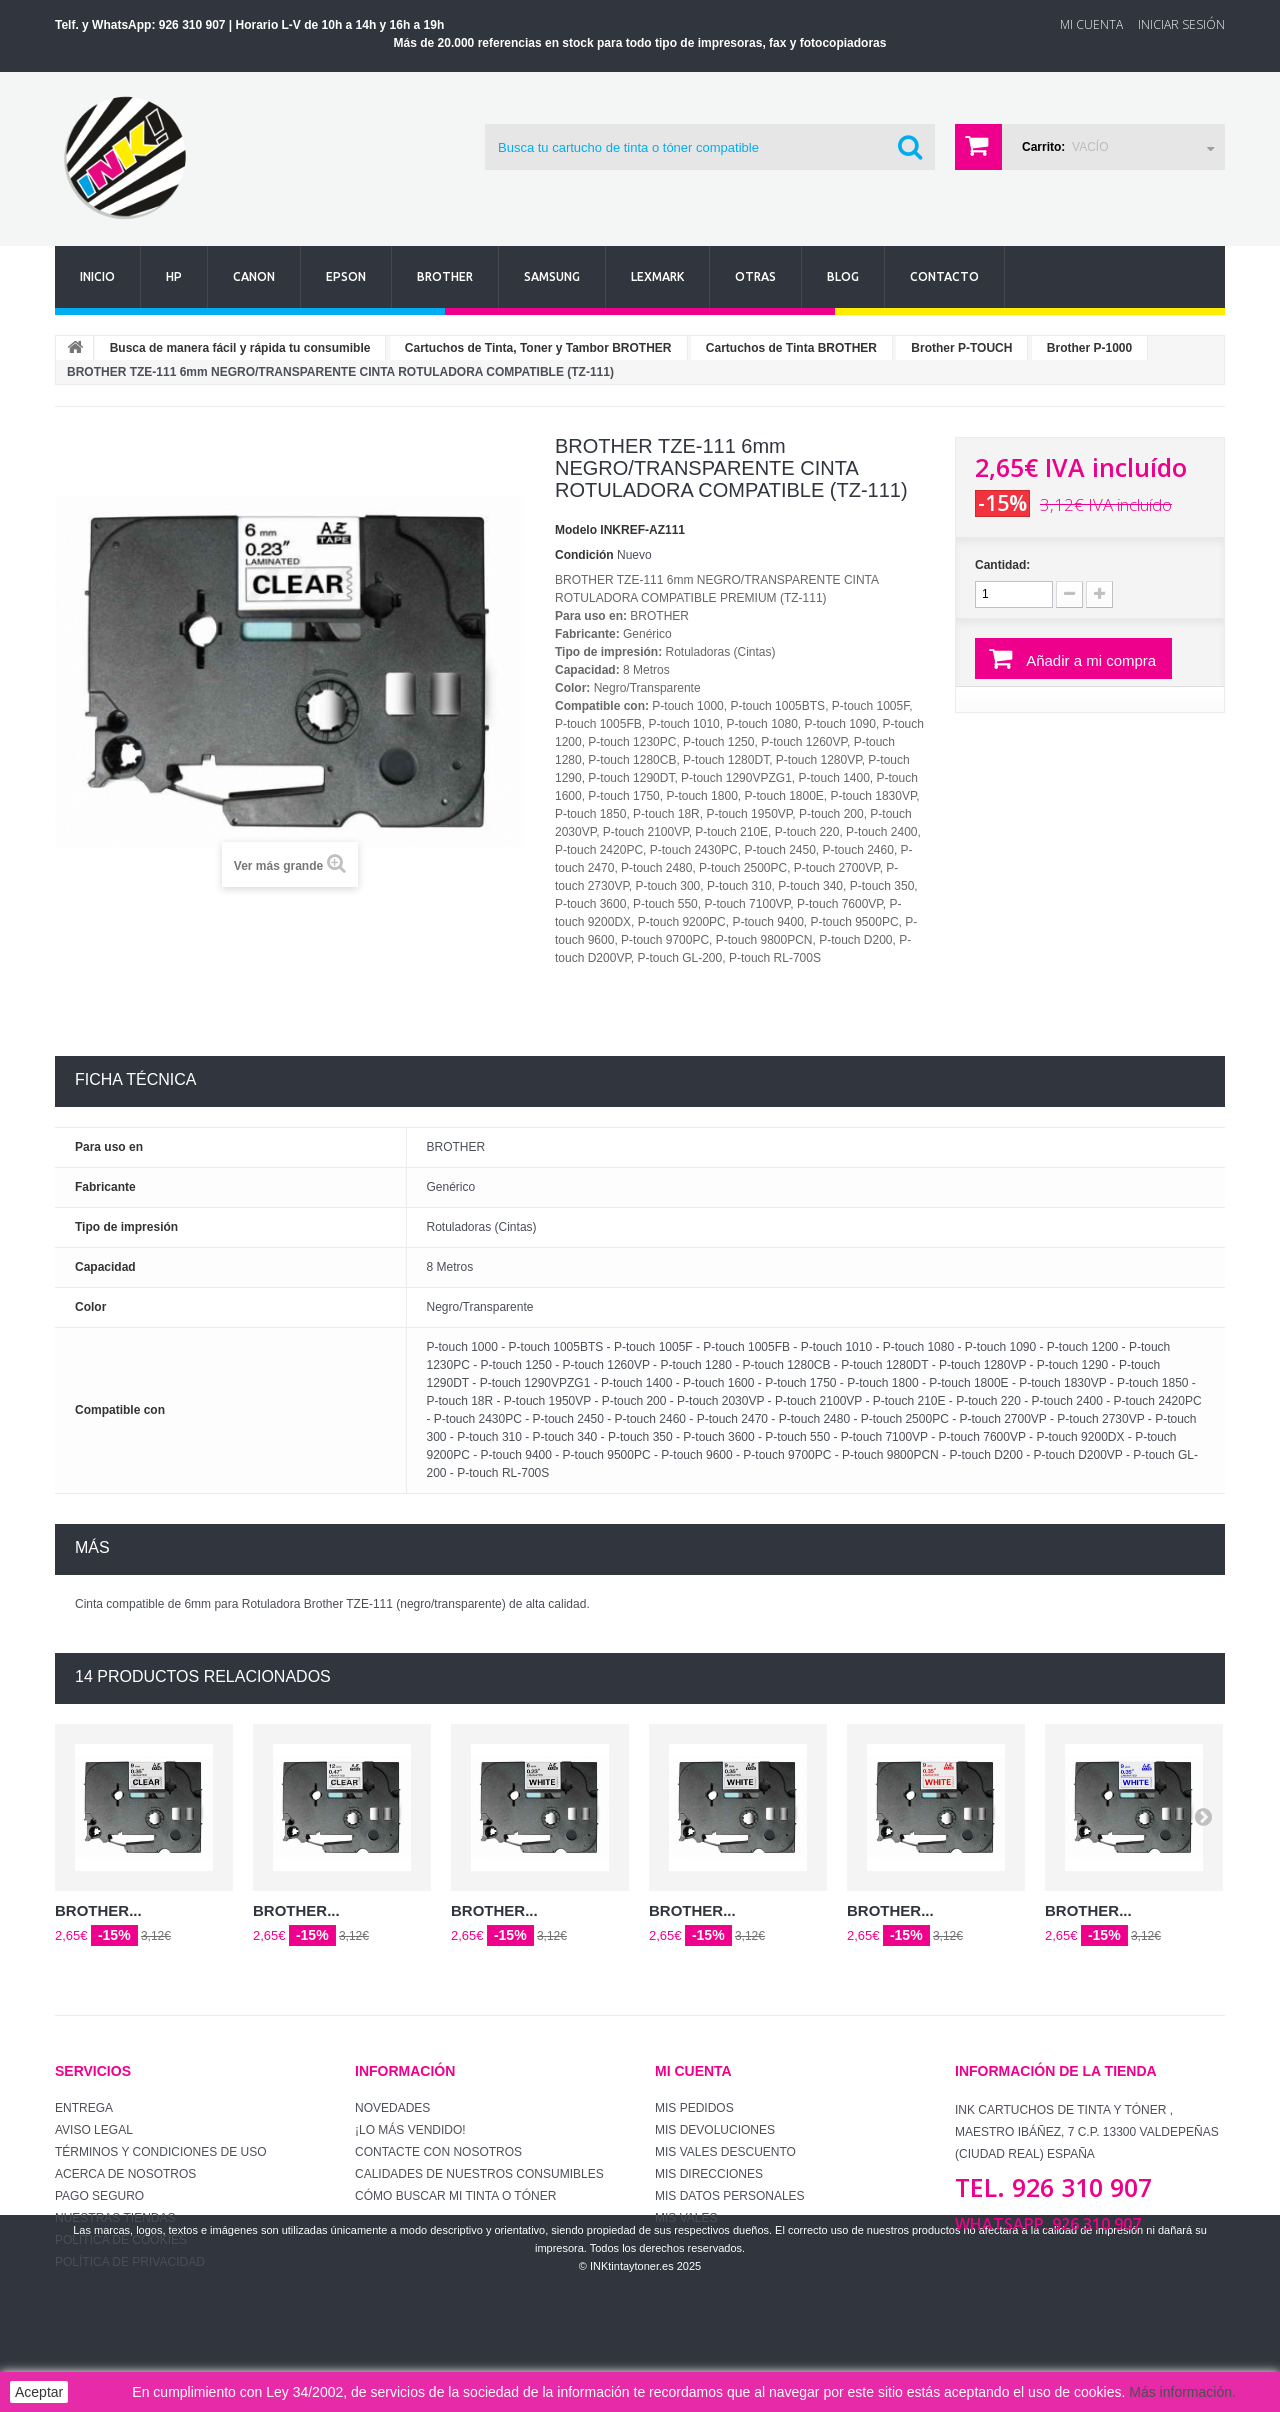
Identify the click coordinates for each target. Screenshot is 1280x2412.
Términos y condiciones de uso (161, 2152)
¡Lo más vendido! (410, 2130)
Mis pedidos (694, 2108)
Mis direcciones (709, 2174)
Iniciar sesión (1181, 24)
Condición (584, 555)
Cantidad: (1002, 565)
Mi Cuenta (1091, 24)
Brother (445, 276)
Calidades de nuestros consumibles (479, 2174)
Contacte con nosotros (438, 2152)
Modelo (576, 530)
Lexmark (657, 276)
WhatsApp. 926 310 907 (1048, 2224)
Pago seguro (99, 2196)
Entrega (84, 2108)
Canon (254, 276)
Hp (174, 276)
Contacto (944, 276)
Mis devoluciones (715, 2130)
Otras (755, 276)
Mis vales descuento (725, 2152)
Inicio (97, 276)
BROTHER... (98, 1910)
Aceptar (39, 2392)
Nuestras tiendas (115, 2218)
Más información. (1182, 2392)
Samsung (552, 276)
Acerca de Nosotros (125, 2174)
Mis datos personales (730, 2196)
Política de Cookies (121, 2240)
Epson (346, 276)
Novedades (392, 2108)
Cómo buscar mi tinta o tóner (455, 2196)
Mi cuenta (693, 2071)
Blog (843, 276)
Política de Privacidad (130, 2262)
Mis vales (686, 2218)
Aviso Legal (94, 2130)
